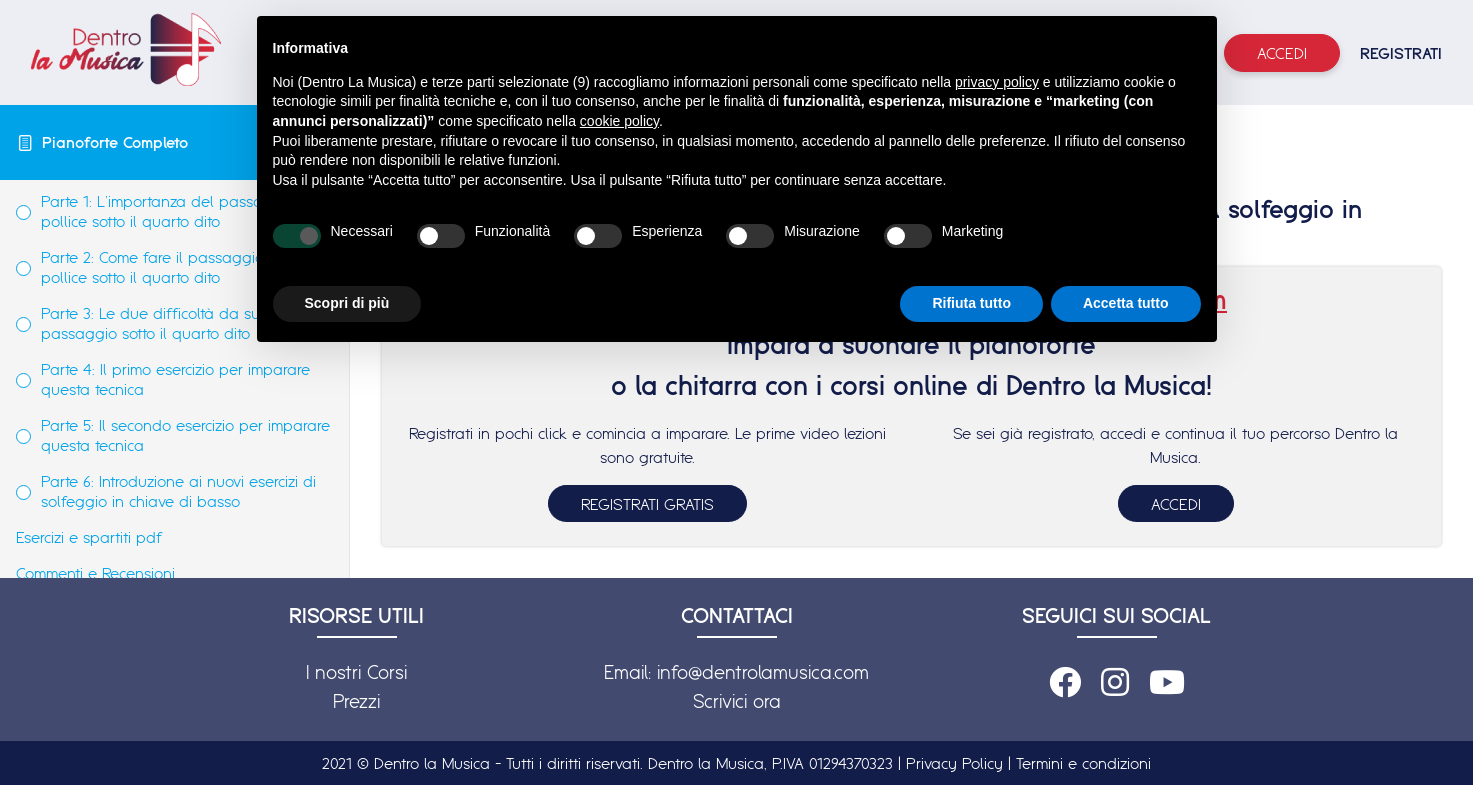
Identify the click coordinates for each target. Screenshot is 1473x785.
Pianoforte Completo (115, 142)
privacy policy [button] (997, 82)
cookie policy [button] (619, 121)
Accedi (1282, 53)
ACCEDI (1176, 504)
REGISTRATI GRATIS (647, 504)
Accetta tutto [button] (1126, 303)
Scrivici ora (737, 701)
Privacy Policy (954, 763)
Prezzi (356, 701)
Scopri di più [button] (347, 303)
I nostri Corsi (356, 672)
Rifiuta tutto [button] (971, 303)
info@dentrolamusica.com (763, 672)
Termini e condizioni (1083, 763)
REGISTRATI (1401, 53)
